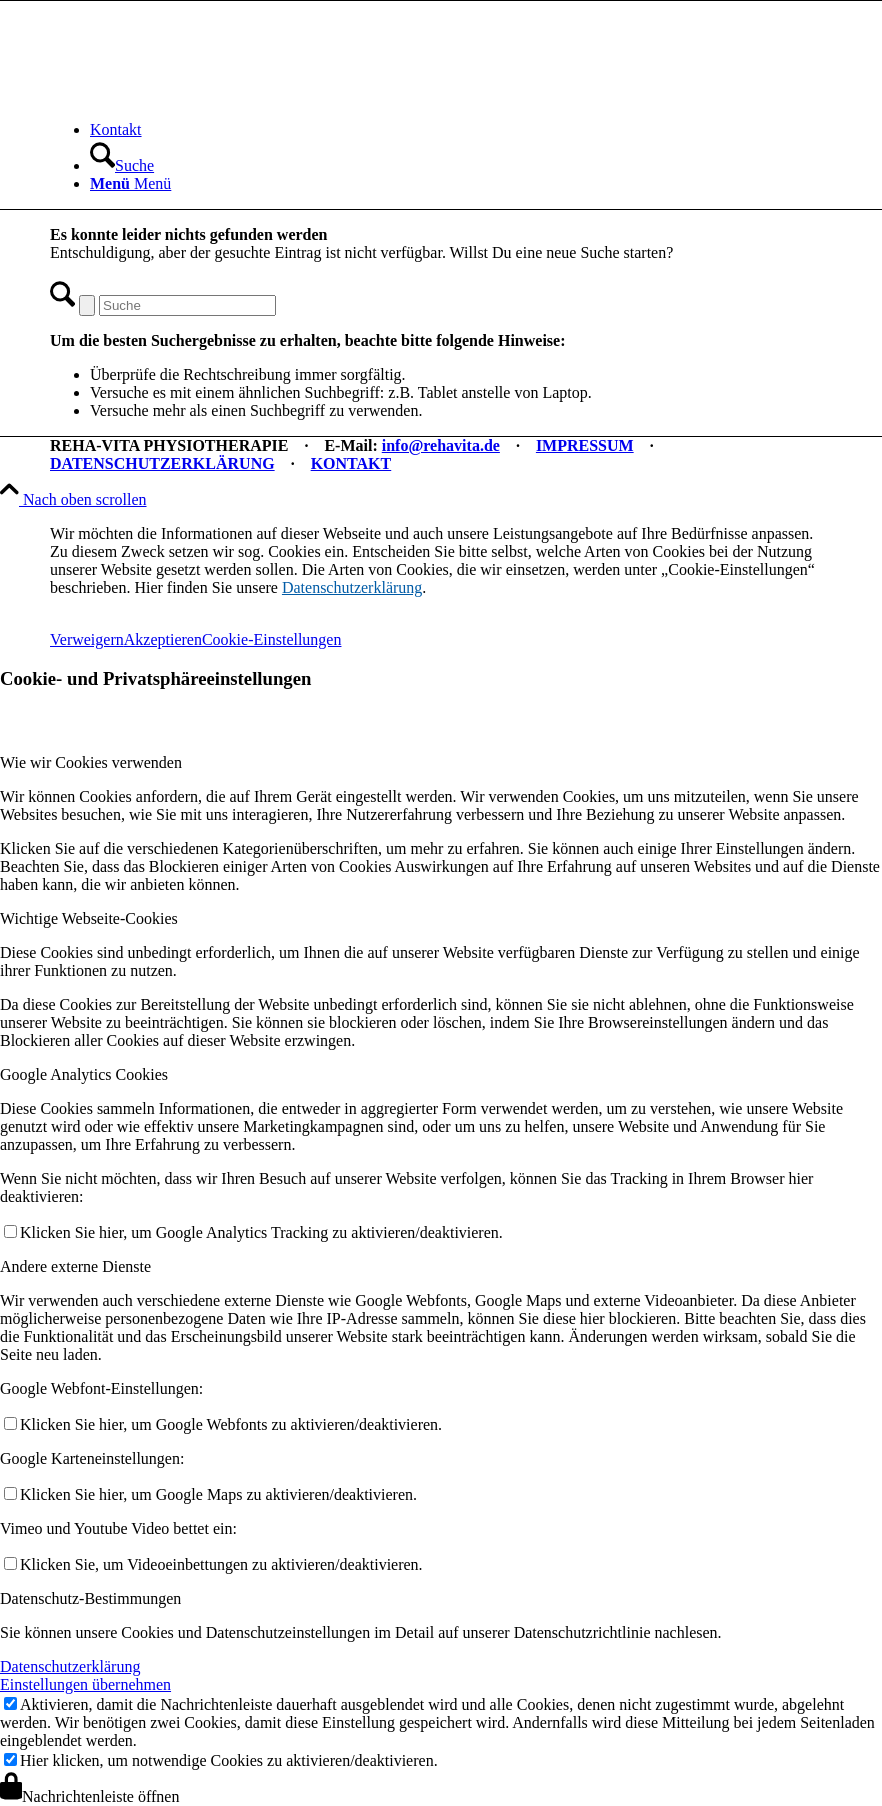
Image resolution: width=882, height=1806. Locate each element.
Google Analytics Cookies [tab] (84, 1074)
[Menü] (130, 183)
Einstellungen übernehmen (85, 1684)
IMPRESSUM (585, 445)
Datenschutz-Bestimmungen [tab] (90, 1598)
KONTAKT (351, 463)
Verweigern (87, 639)
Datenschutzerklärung (352, 587)
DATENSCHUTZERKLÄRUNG (162, 463)
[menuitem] (461, 130)
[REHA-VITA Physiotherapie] (200, 95)
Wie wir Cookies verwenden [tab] (91, 762)
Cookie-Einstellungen (272, 639)
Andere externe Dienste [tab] (75, 1266)
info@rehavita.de (441, 445)
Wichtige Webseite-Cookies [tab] (89, 918)
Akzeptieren (163, 639)
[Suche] (122, 165)
